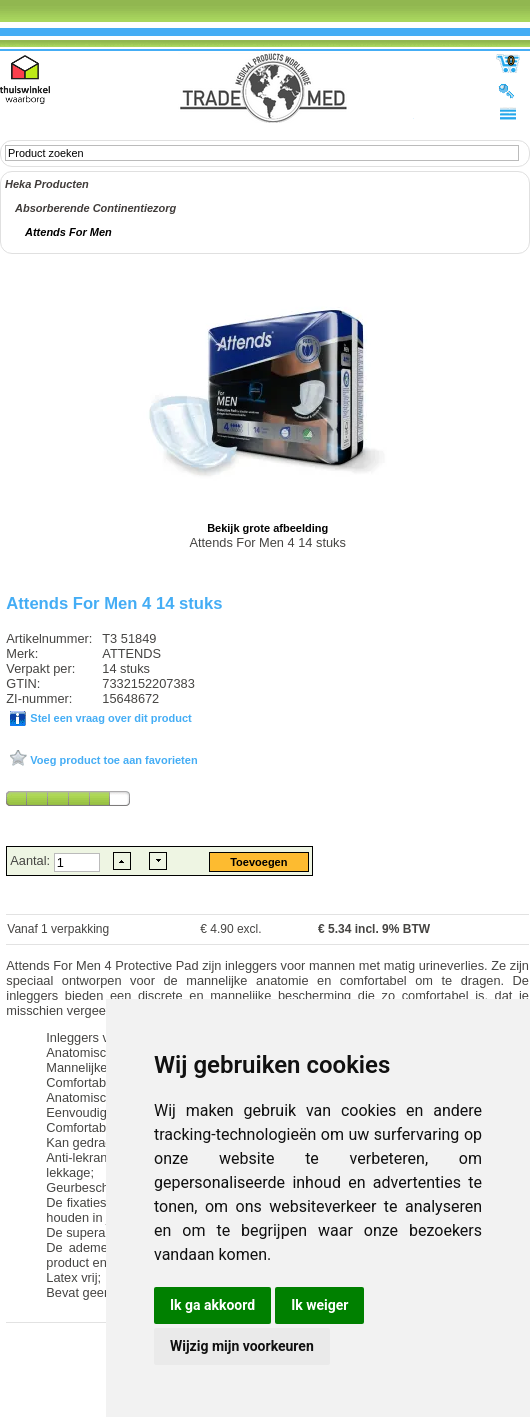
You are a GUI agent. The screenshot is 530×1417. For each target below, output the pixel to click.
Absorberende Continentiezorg (95, 208)
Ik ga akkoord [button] (212, 1305)
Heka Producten (47, 184)
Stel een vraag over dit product (109, 718)
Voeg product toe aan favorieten (112, 760)
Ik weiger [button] (319, 1305)
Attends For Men (68, 232)
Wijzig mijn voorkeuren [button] (242, 1346)
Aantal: (31, 860)
